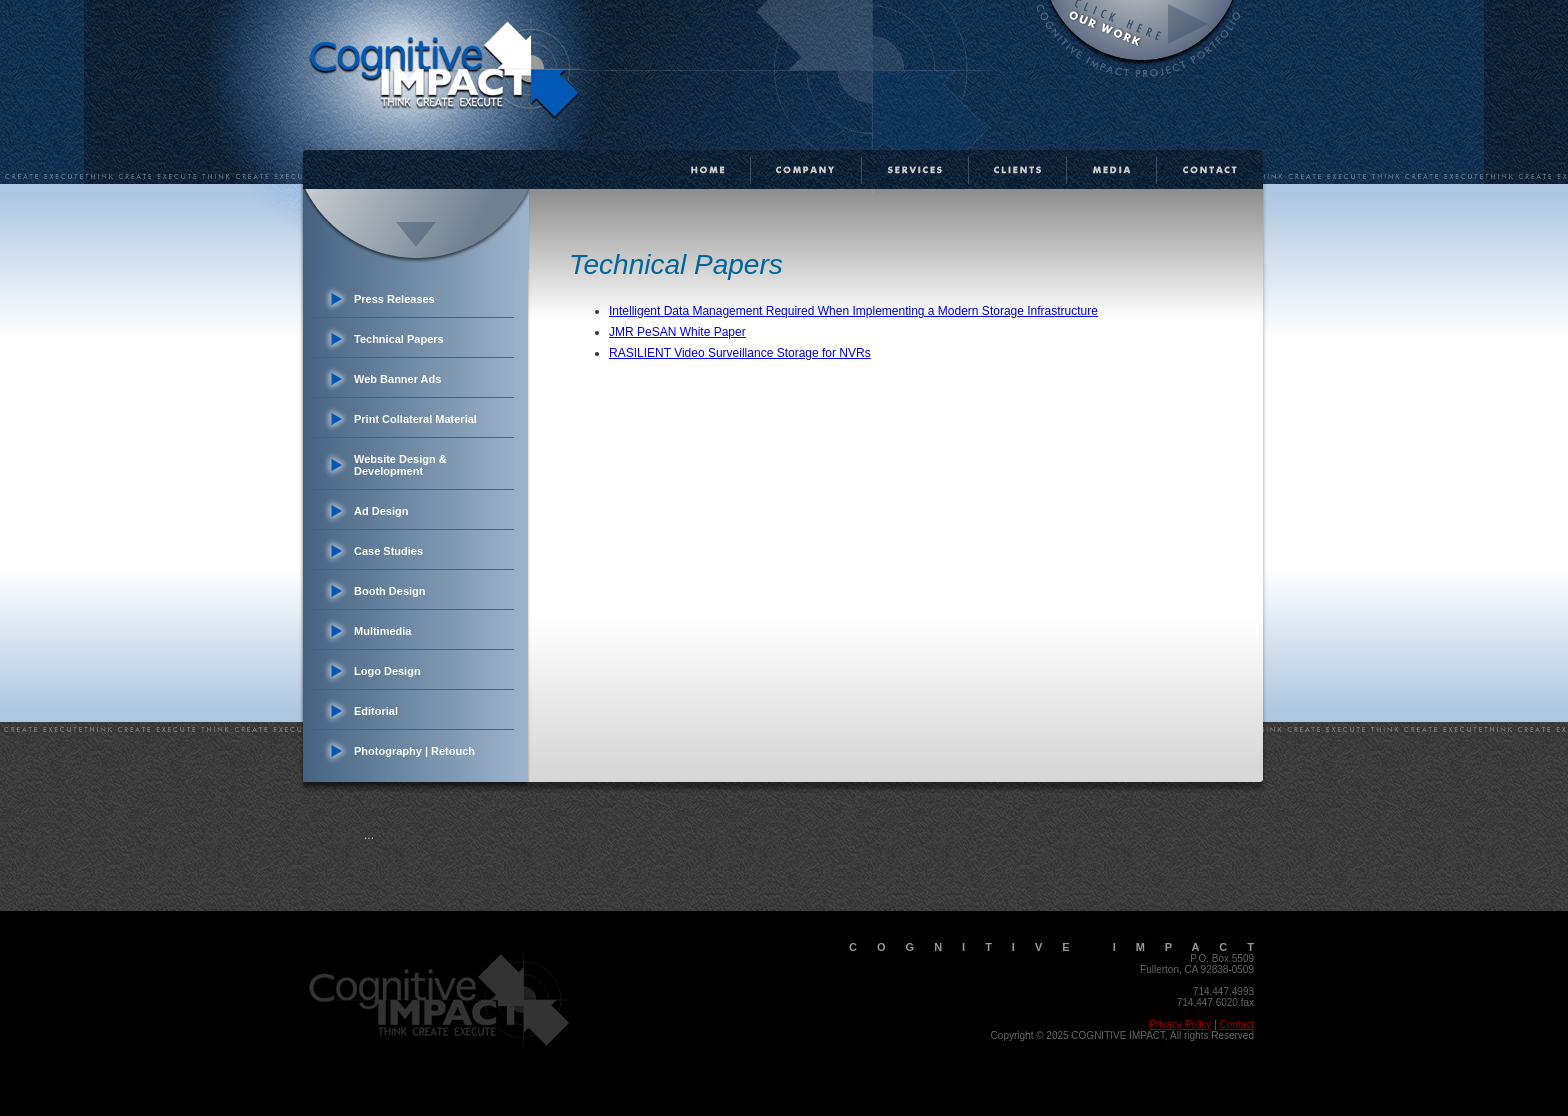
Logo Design (387, 671)
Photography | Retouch (414, 751)
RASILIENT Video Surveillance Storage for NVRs (740, 353)
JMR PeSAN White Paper (677, 332)
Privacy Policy (1180, 1024)
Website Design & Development (400, 465)
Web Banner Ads (397, 379)
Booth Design (390, 591)
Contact (1237, 1024)
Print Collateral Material (415, 419)
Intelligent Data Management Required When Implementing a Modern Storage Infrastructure (853, 311)
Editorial (376, 711)
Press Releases (394, 299)
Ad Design (381, 511)
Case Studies (388, 551)
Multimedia (382, 631)
